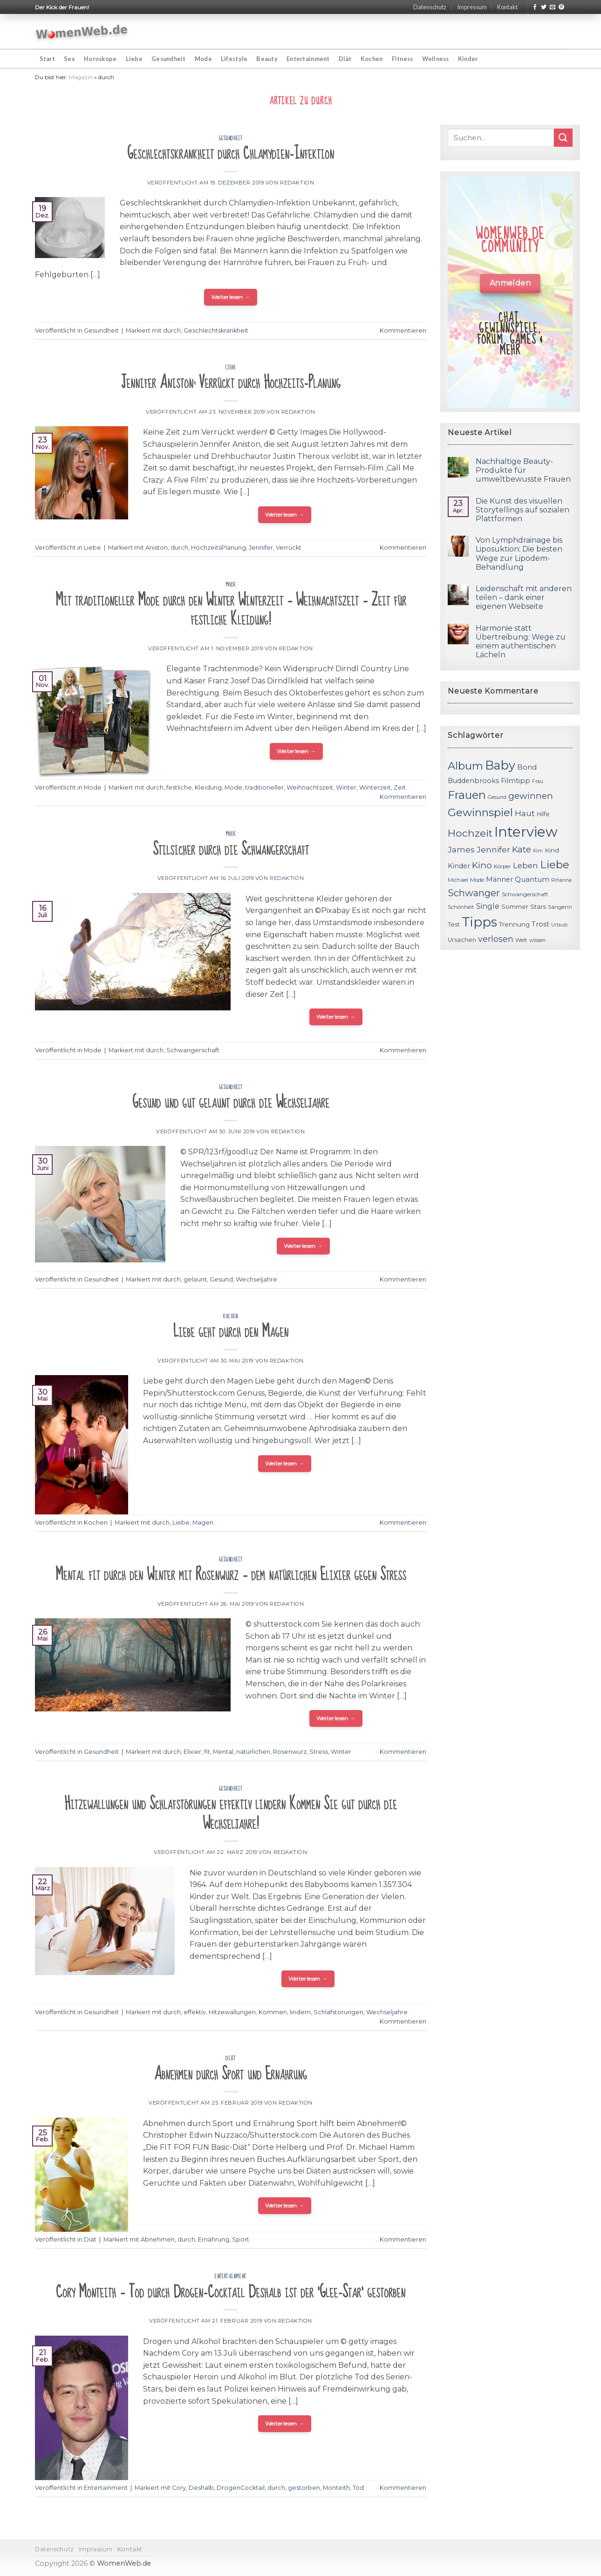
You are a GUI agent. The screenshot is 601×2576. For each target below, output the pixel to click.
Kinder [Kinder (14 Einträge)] (459, 866)
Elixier (192, 1751)
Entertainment (308, 58)
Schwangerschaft (192, 1050)
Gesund (221, 1279)
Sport (240, 2239)
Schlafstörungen (338, 2012)
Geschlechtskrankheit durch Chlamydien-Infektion (230, 153)
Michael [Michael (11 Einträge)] (458, 880)
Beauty (267, 58)
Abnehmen (158, 2239)
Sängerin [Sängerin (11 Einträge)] (560, 907)
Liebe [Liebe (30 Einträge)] (554, 864)
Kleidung (208, 787)
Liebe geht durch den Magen (230, 1331)
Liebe (134, 58)
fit (207, 1751)
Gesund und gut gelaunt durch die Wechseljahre (230, 1102)
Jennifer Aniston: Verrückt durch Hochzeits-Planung (231, 382)
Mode (203, 58)
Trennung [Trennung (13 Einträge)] (514, 924)
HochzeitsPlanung (218, 547)
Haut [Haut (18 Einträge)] (525, 813)
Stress (318, 1751)
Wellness (435, 58)
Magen (202, 1522)
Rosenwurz (290, 1751)
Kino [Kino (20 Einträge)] (482, 865)
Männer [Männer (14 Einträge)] (499, 879)
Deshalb (201, 2487)
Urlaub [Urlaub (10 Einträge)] (559, 925)
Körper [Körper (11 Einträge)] (502, 866)
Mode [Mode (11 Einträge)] (477, 880)
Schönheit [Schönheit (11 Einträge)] (461, 907)
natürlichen (253, 1751)
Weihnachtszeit (310, 787)
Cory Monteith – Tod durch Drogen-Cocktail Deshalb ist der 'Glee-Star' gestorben (230, 2292)
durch (172, 330)
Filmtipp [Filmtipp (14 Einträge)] (515, 781)
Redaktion (297, 182)
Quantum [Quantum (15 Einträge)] (532, 879)
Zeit (400, 787)
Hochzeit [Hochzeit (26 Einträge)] (470, 833)
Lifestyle (234, 58)
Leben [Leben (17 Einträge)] (525, 865)
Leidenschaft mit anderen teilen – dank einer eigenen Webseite (524, 597)
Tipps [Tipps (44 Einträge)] (479, 922)
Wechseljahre (256, 1279)
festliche (179, 787)
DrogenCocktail (241, 2487)
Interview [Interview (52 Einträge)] (526, 832)
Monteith (336, 2487)
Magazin (81, 77)
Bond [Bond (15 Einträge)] (527, 767)
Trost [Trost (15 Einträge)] (540, 924)
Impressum (472, 7)
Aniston (156, 547)
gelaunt (195, 1279)
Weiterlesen (231, 297)
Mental (223, 1751)
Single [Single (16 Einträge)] (487, 906)
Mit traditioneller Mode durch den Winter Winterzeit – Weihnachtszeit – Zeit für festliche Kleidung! (230, 610)
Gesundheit (168, 58)
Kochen (372, 58)
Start (47, 58)
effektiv (195, 2012)
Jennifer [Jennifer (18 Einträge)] (493, 849)
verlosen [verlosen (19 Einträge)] (495, 939)
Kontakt (507, 7)
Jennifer (261, 547)
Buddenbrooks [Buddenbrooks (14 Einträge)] (473, 781)
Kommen (273, 2012)
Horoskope (100, 58)
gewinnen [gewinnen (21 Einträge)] (530, 796)
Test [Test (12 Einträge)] (454, 924)
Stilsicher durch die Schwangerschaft (231, 849)
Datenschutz (429, 7)
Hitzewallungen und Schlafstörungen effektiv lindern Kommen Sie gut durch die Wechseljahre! (230, 1813)
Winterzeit (375, 787)
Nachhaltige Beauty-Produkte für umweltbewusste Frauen (523, 470)
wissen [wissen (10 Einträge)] (537, 940)
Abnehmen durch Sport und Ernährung (230, 2074)
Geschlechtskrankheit (216, 330)
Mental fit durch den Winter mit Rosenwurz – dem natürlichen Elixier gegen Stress (230, 1574)
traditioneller (264, 787)
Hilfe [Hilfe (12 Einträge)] (543, 814)
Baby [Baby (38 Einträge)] (500, 765)
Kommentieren (403, 330)
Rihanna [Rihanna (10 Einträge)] (561, 880)
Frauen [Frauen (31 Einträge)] (467, 795)
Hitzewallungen (232, 2012)
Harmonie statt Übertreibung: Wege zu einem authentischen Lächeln (521, 642)
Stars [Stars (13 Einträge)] (538, 906)
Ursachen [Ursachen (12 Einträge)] (462, 939)
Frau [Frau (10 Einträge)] (537, 781)
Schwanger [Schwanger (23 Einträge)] (474, 893)
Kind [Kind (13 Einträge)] (552, 850)
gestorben (304, 2487)
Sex (69, 58)
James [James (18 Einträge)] (461, 849)
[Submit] (563, 138)
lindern (300, 2012)
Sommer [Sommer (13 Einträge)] (514, 906)
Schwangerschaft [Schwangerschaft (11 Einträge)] (525, 894)
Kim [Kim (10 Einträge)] (538, 851)
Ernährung (213, 2239)
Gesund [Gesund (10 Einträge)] (497, 797)
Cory (179, 2487)
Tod (358, 2487)
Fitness (402, 58)
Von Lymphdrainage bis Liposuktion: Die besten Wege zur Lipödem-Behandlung (519, 554)
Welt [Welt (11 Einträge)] (521, 940)
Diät (345, 58)
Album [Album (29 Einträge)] (465, 765)
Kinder (468, 58)
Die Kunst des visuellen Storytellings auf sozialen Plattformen (522, 510)
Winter (346, 787)
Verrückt (288, 547)
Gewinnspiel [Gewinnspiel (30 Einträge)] (480, 812)
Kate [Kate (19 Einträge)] (521, 849)
